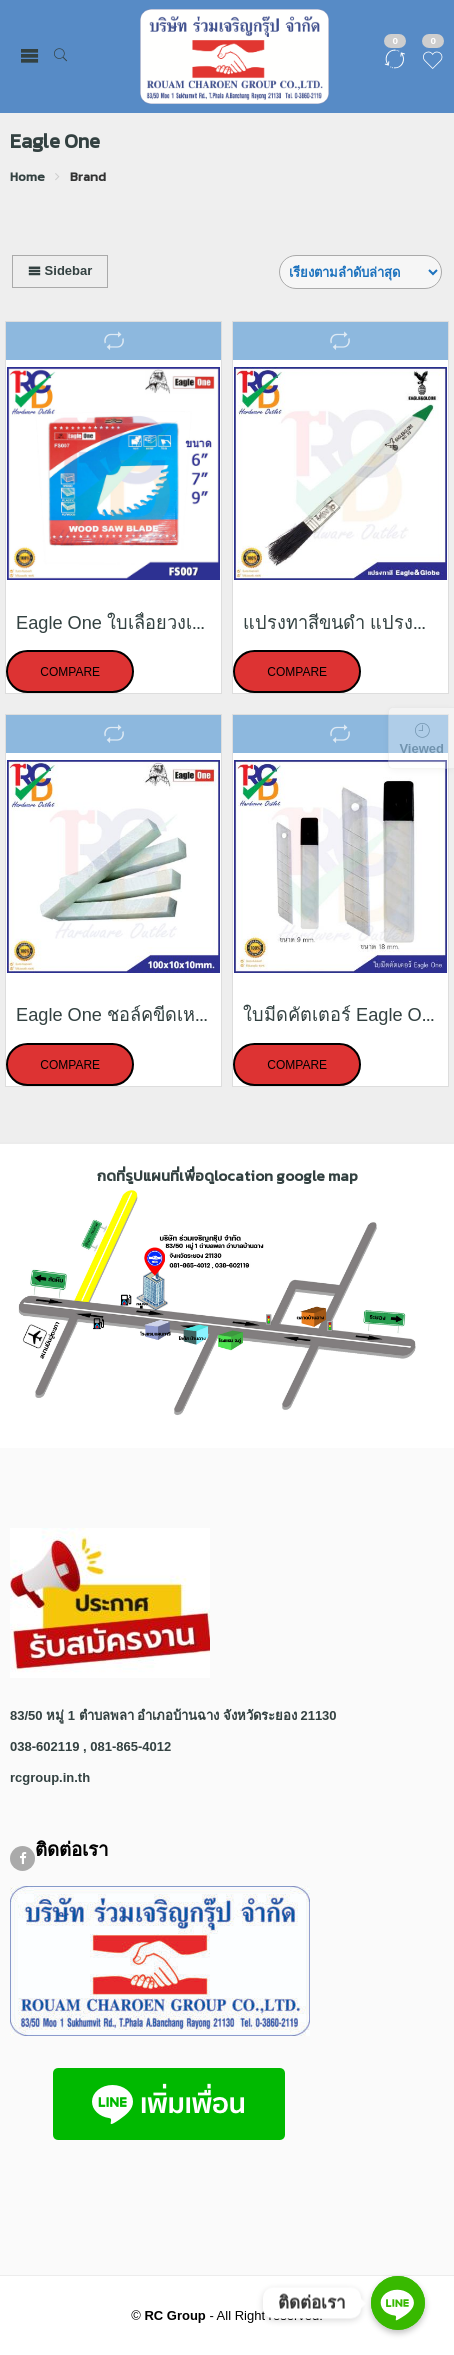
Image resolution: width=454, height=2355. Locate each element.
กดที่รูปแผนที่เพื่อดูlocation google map (227, 1175)
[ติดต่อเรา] (398, 2303)
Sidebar (60, 270)
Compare (70, 673)
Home (27, 176)
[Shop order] (360, 272)
